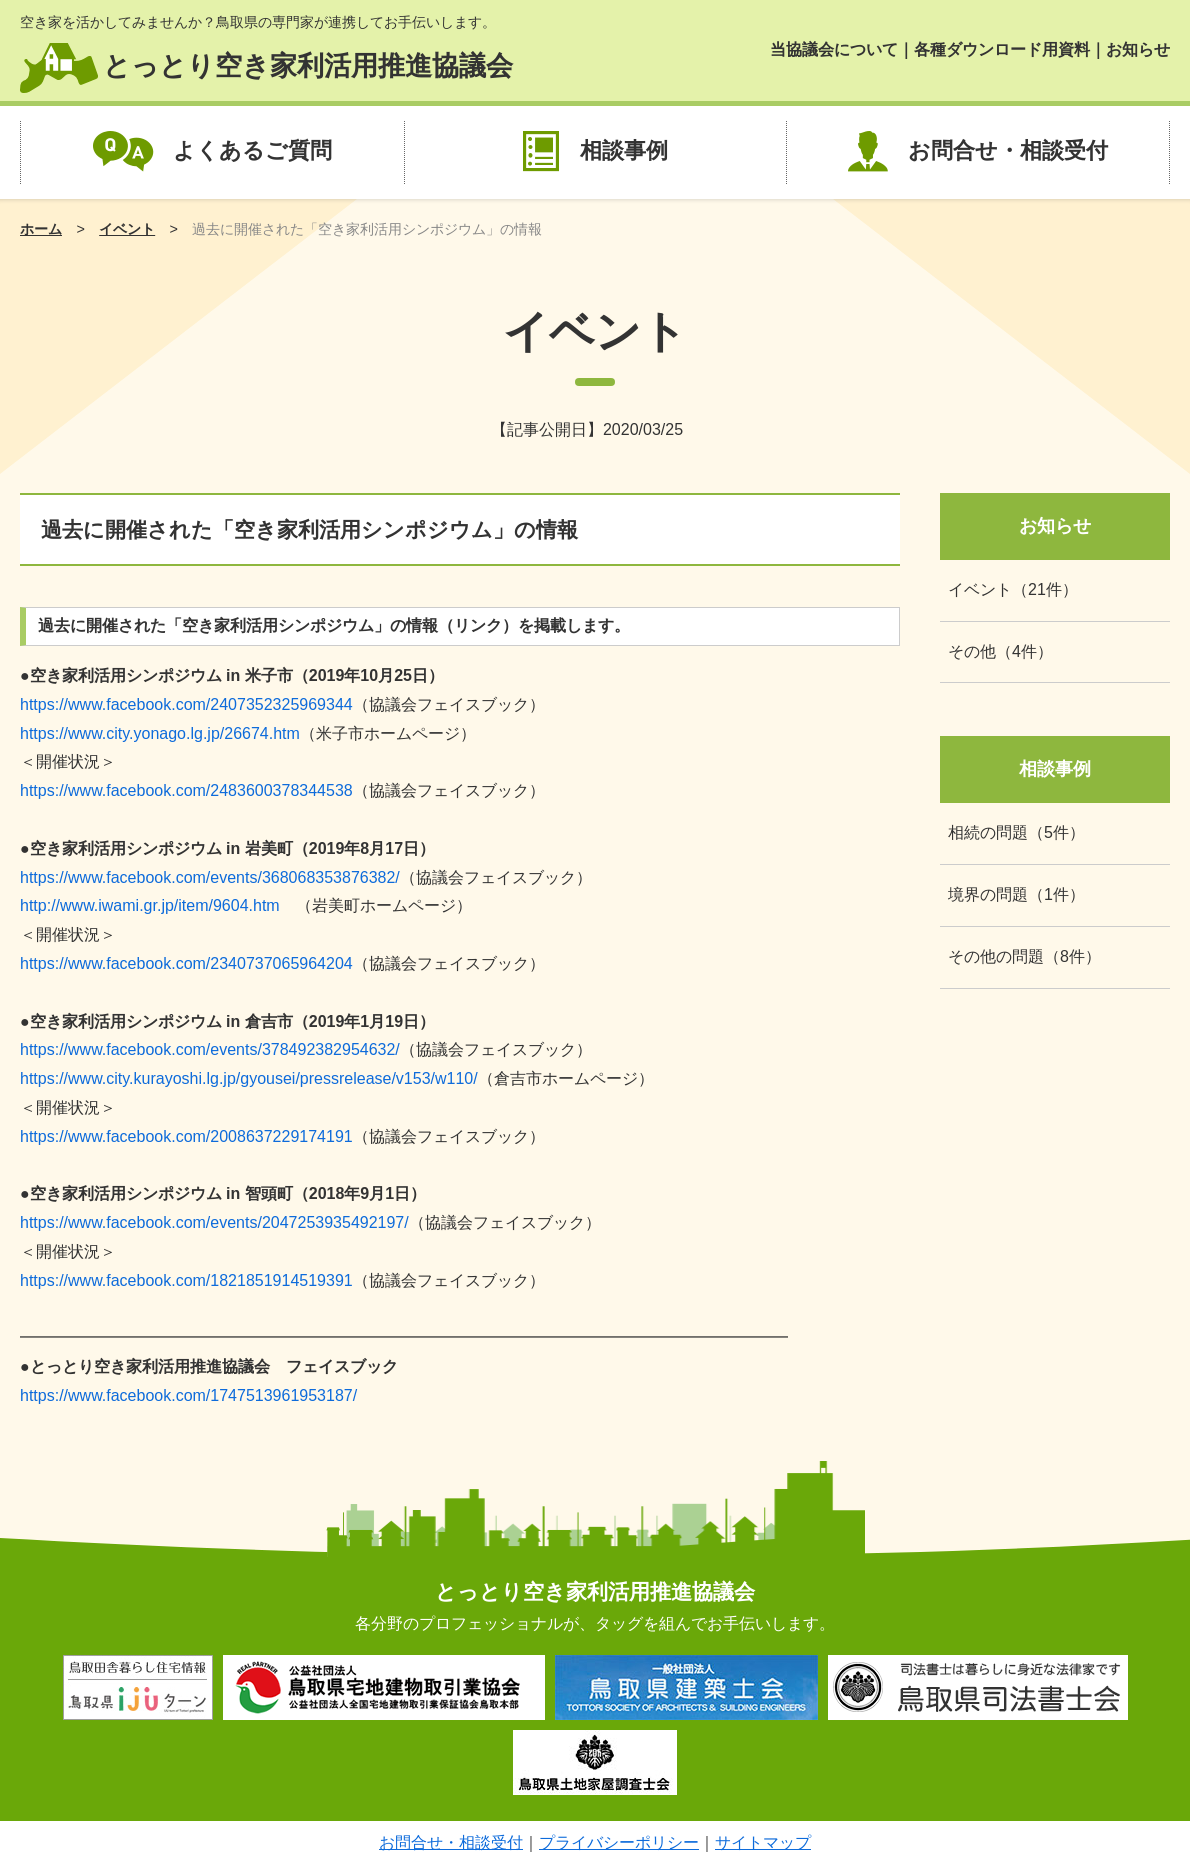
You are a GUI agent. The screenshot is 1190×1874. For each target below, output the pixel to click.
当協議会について (834, 49)
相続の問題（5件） (1016, 832)
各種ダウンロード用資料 (1002, 49)
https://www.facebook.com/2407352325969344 (186, 704)
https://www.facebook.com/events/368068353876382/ (210, 877)
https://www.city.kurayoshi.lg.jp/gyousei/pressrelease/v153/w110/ (249, 1078)
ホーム (41, 229)
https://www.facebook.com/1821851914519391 (186, 1280)
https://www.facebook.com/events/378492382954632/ (210, 1049)
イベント (127, 229)
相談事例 (624, 150)
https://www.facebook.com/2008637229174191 (186, 1136)
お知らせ (1138, 49)
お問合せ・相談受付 (1008, 150)
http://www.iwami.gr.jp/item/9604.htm (150, 905)
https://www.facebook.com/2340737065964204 (186, 963)
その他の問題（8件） (1024, 956)
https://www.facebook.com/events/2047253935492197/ (214, 1222)
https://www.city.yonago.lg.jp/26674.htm (160, 733)
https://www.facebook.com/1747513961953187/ (188, 1395)
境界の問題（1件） (1016, 894)
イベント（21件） (1013, 589)
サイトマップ (763, 1842)
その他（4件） (1000, 651)
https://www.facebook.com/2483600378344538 (186, 790)
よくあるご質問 (252, 150)
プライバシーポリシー (619, 1842)
